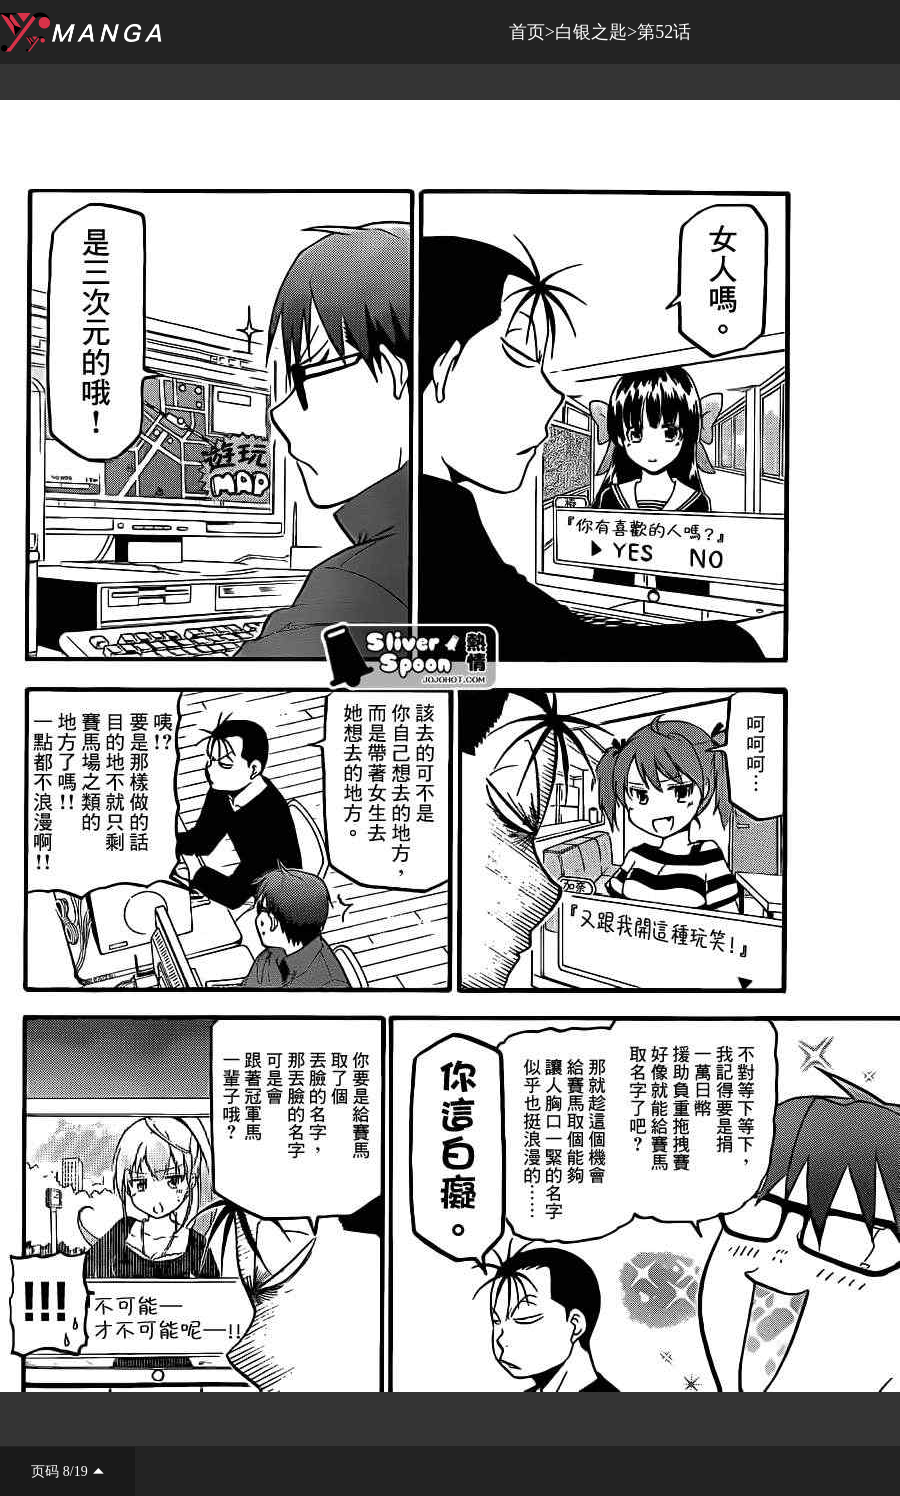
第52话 (664, 32)
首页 (527, 32)
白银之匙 (591, 32)
